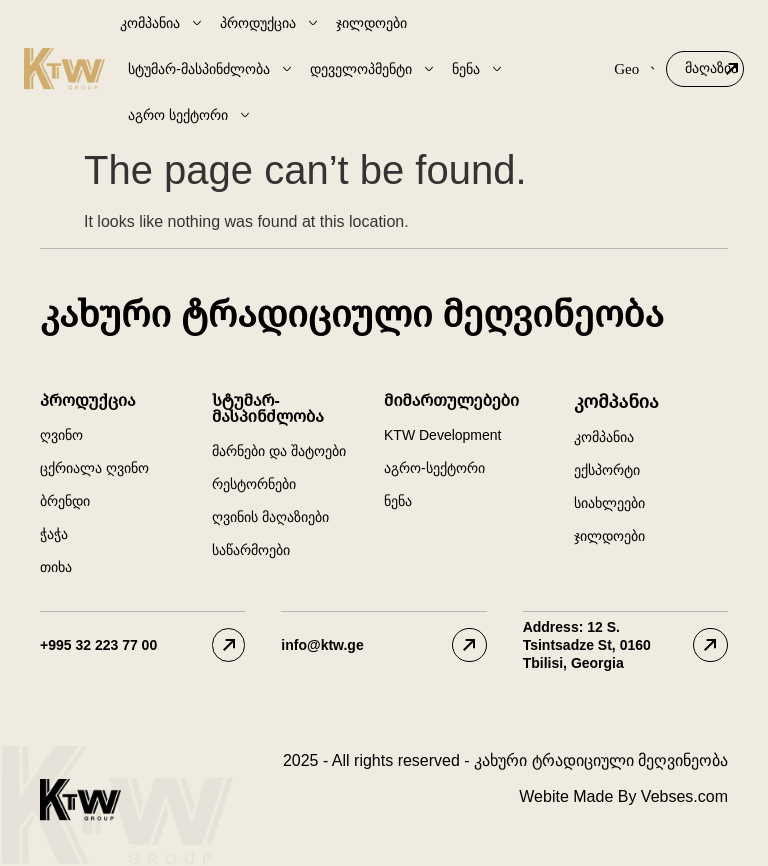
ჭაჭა (54, 534)
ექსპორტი (607, 470)
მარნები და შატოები (279, 451)
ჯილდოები (371, 23)
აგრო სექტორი (190, 115)
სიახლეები (609, 503)
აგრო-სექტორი (434, 468)
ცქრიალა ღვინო (94, 468)
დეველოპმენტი (373, 69)
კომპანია (162, 23)
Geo (634, 69)
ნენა (478, 69)
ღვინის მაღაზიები (270, 517)
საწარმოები (251, 550)
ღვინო (61, 435)
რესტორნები (254, 484)
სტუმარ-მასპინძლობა (211, 69)
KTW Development (442, 435)
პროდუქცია (270, 23)
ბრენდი (65, 501)
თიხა (56, 567)
